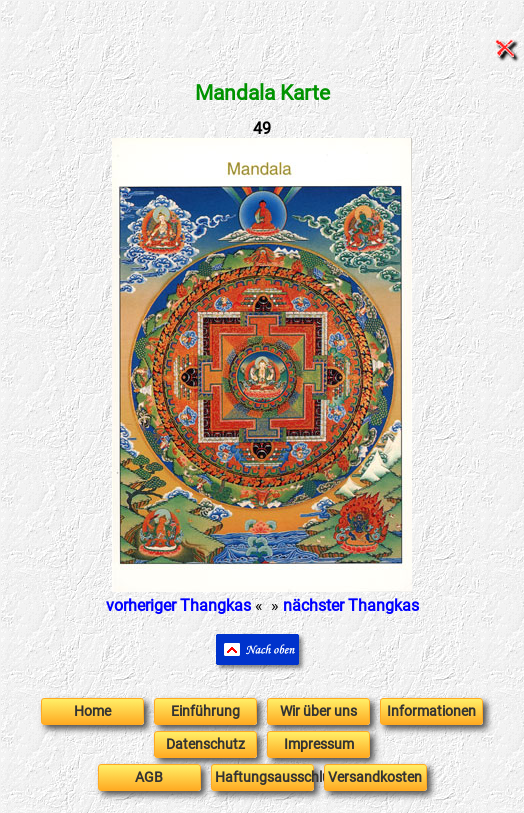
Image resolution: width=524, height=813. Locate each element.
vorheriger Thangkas (178, 605)
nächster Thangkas (351, 605)
